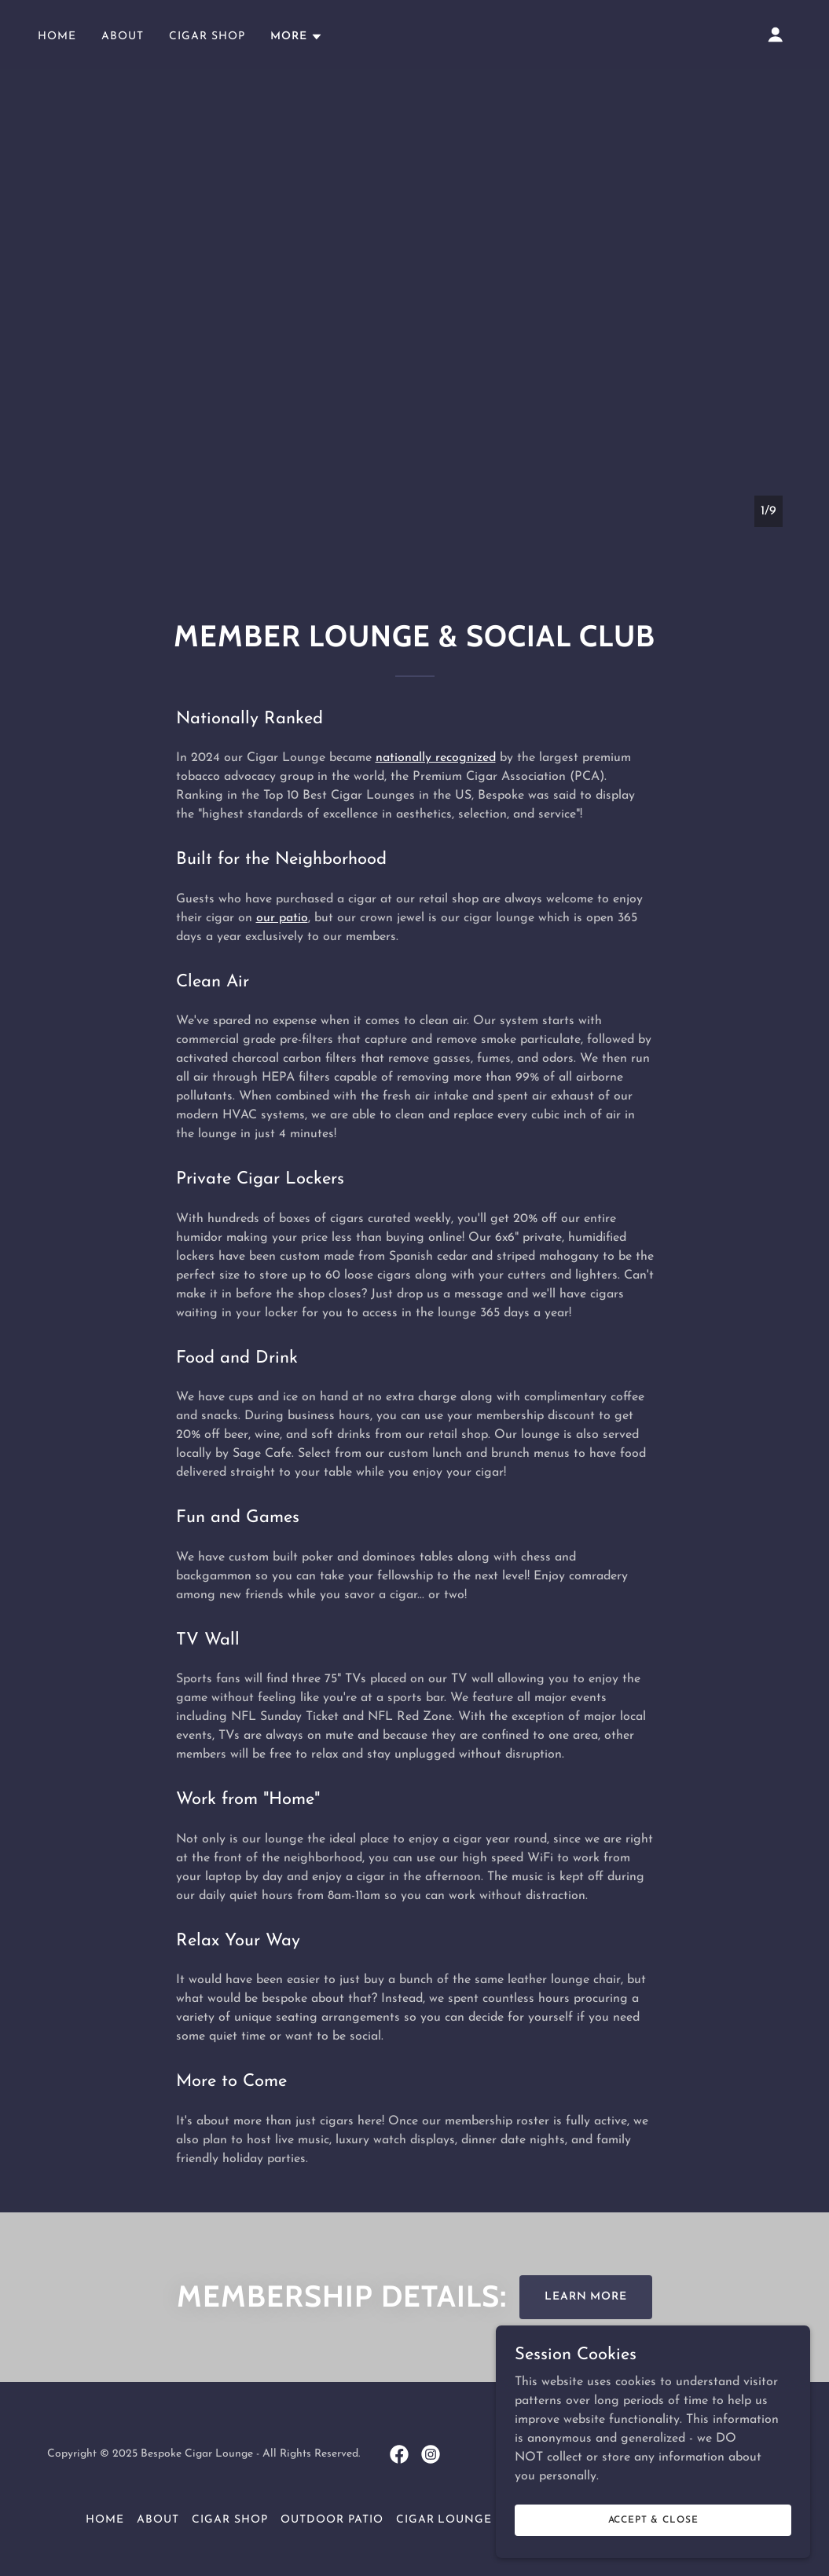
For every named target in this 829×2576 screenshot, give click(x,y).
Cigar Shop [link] (207, 36)
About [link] (122, 36)
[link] (399, 2454)
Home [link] (57, 36)
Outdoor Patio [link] (332, 2520)
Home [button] (105, 2520)
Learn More (586, 2297)
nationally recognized (436, 758)
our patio (282, 918)
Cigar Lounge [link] (444, 2520)
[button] (296, 36)
